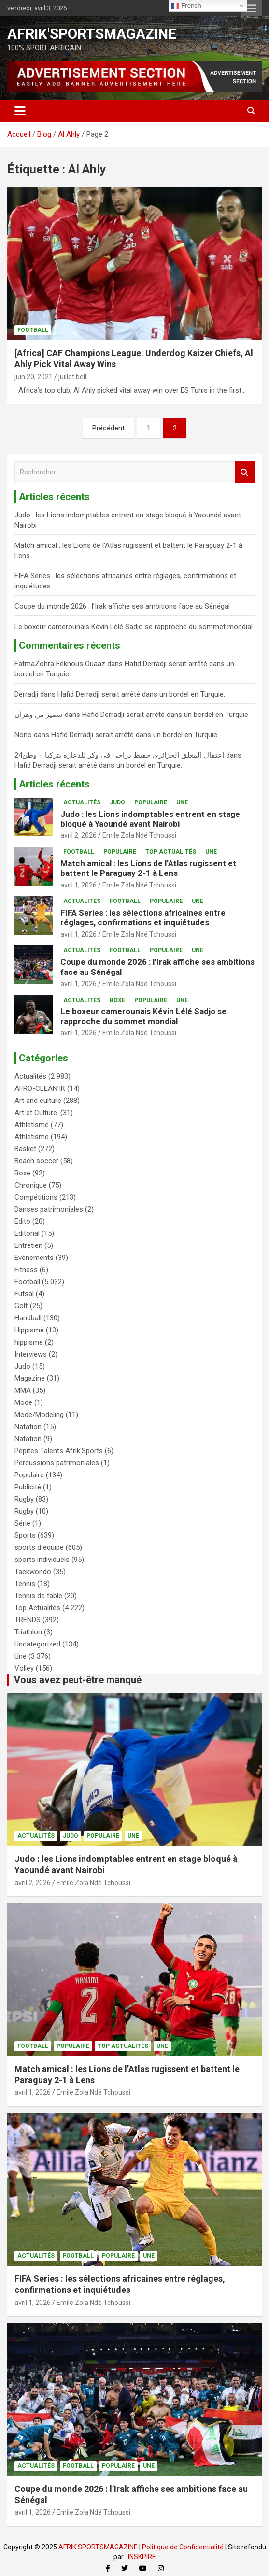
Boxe (117, 1000)
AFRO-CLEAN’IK (39, 1088)
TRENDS (27, 1620)
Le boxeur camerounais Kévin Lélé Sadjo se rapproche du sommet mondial (133, 626)
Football (32, 330)
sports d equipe (39, 1547)
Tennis (24, 1583)
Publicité (27, 1487)
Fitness (26, 1269)
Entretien (28, 1245)
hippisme (28, 1342)
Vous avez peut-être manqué (78, 1680)
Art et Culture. (36, 1112)
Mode (23, 1402)
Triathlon (28, 1632)
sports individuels (42, 1559)
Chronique (30, 1185)
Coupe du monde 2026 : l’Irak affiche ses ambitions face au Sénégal (122, 606)
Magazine (29, 1378)
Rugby (24, 1499)
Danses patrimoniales (48, 1209)
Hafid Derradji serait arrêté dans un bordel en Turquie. (141, 694)
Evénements (34, 1257)
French (186, 6)
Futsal (24, 1293)
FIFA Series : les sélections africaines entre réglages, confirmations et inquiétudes (143, 917)
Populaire (150, 802)
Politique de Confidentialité (183, 2547)
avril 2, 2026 (78, 835)
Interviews (30, 1354)
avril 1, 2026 (78, 885)
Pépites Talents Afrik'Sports (58, 1450)
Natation (28, 1426)
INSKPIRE (142, 2557)
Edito (22, 1221)
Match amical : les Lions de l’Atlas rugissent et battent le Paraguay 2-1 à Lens (148, 868)
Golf (21, 1306)
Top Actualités (170, 851)
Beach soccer (36, 1161)
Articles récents (54, 784)
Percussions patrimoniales (56, 1463)
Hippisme (29, 1330)
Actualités (81, 802)
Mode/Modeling (39, 1414)
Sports (25, 1535)
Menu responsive (251, 8)
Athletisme (31, 1124)
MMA (22, 1390)
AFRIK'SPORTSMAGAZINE (91, 33)
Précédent (108, 428)
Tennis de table (38, 1595)
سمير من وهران (38, 714)
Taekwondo (32, 1571)
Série (22, 1523)
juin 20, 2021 (33, 377)
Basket (25, 1149)
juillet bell (72, 377)
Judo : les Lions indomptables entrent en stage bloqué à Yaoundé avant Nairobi (150, 819)
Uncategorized (37, 1644)
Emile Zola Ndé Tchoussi (139, 835)
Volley (24, 1668)
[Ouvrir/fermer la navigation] (20, 111)
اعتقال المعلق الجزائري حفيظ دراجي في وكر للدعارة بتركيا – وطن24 (119, 755)
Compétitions (35, 1197)
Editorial (27, 1233)
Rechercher (245, 472)
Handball (28, 1318)
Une (182, 802)
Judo (117, 802)
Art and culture (37, 1100)
